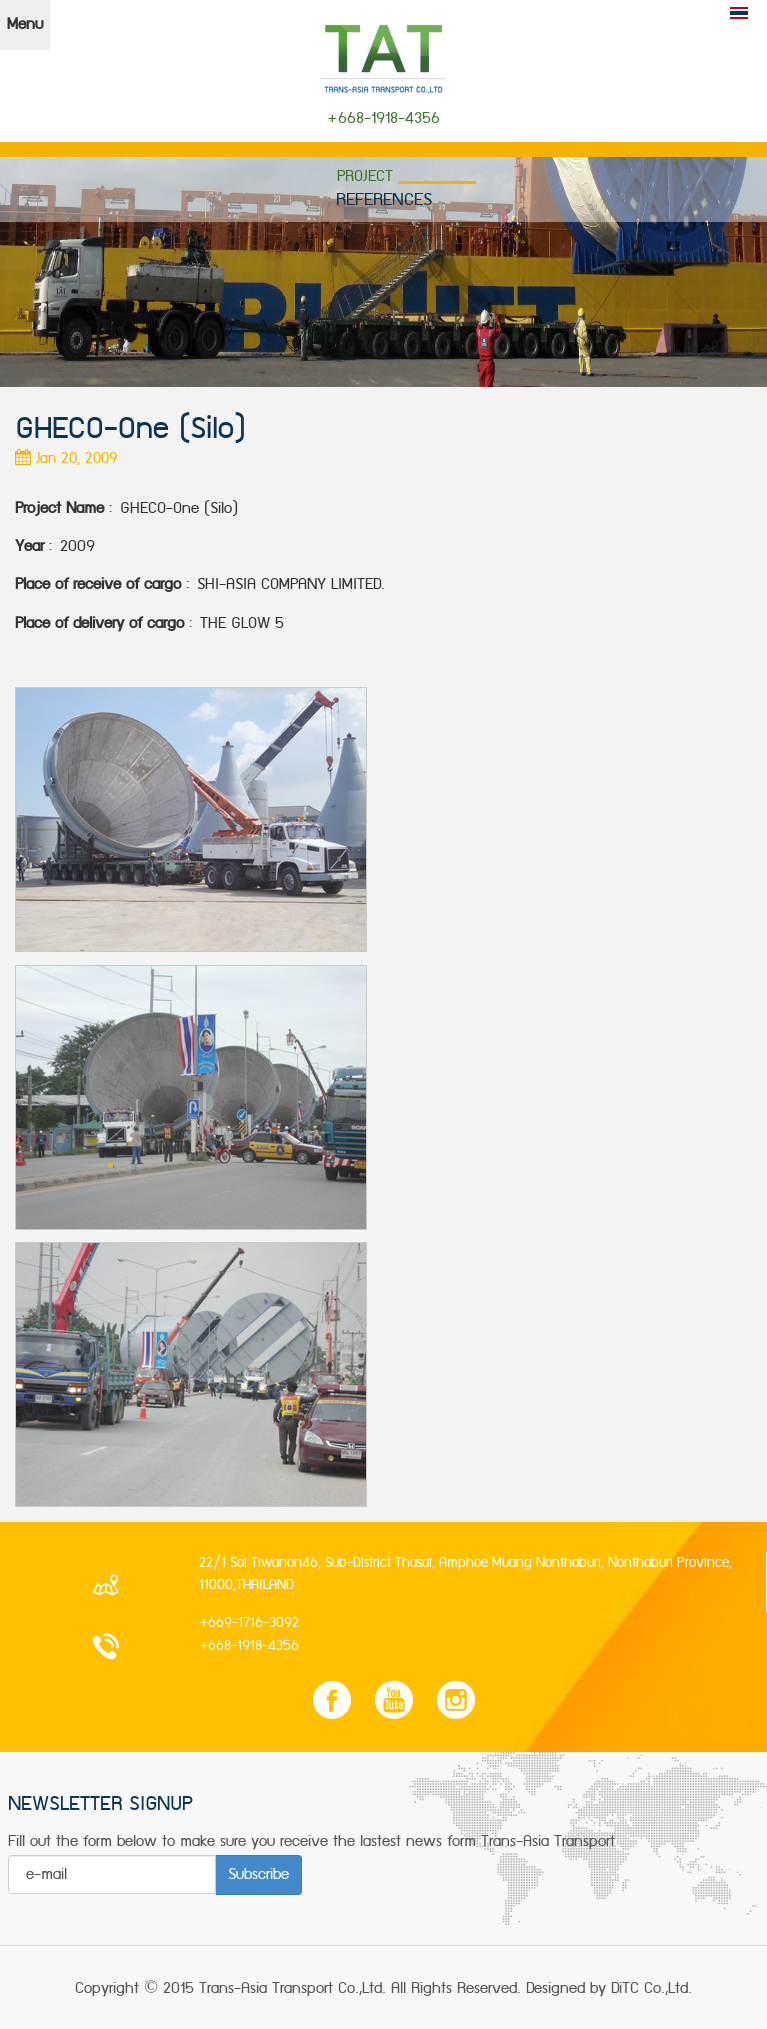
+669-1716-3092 (249, 1623)
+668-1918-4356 (249, 1646)
